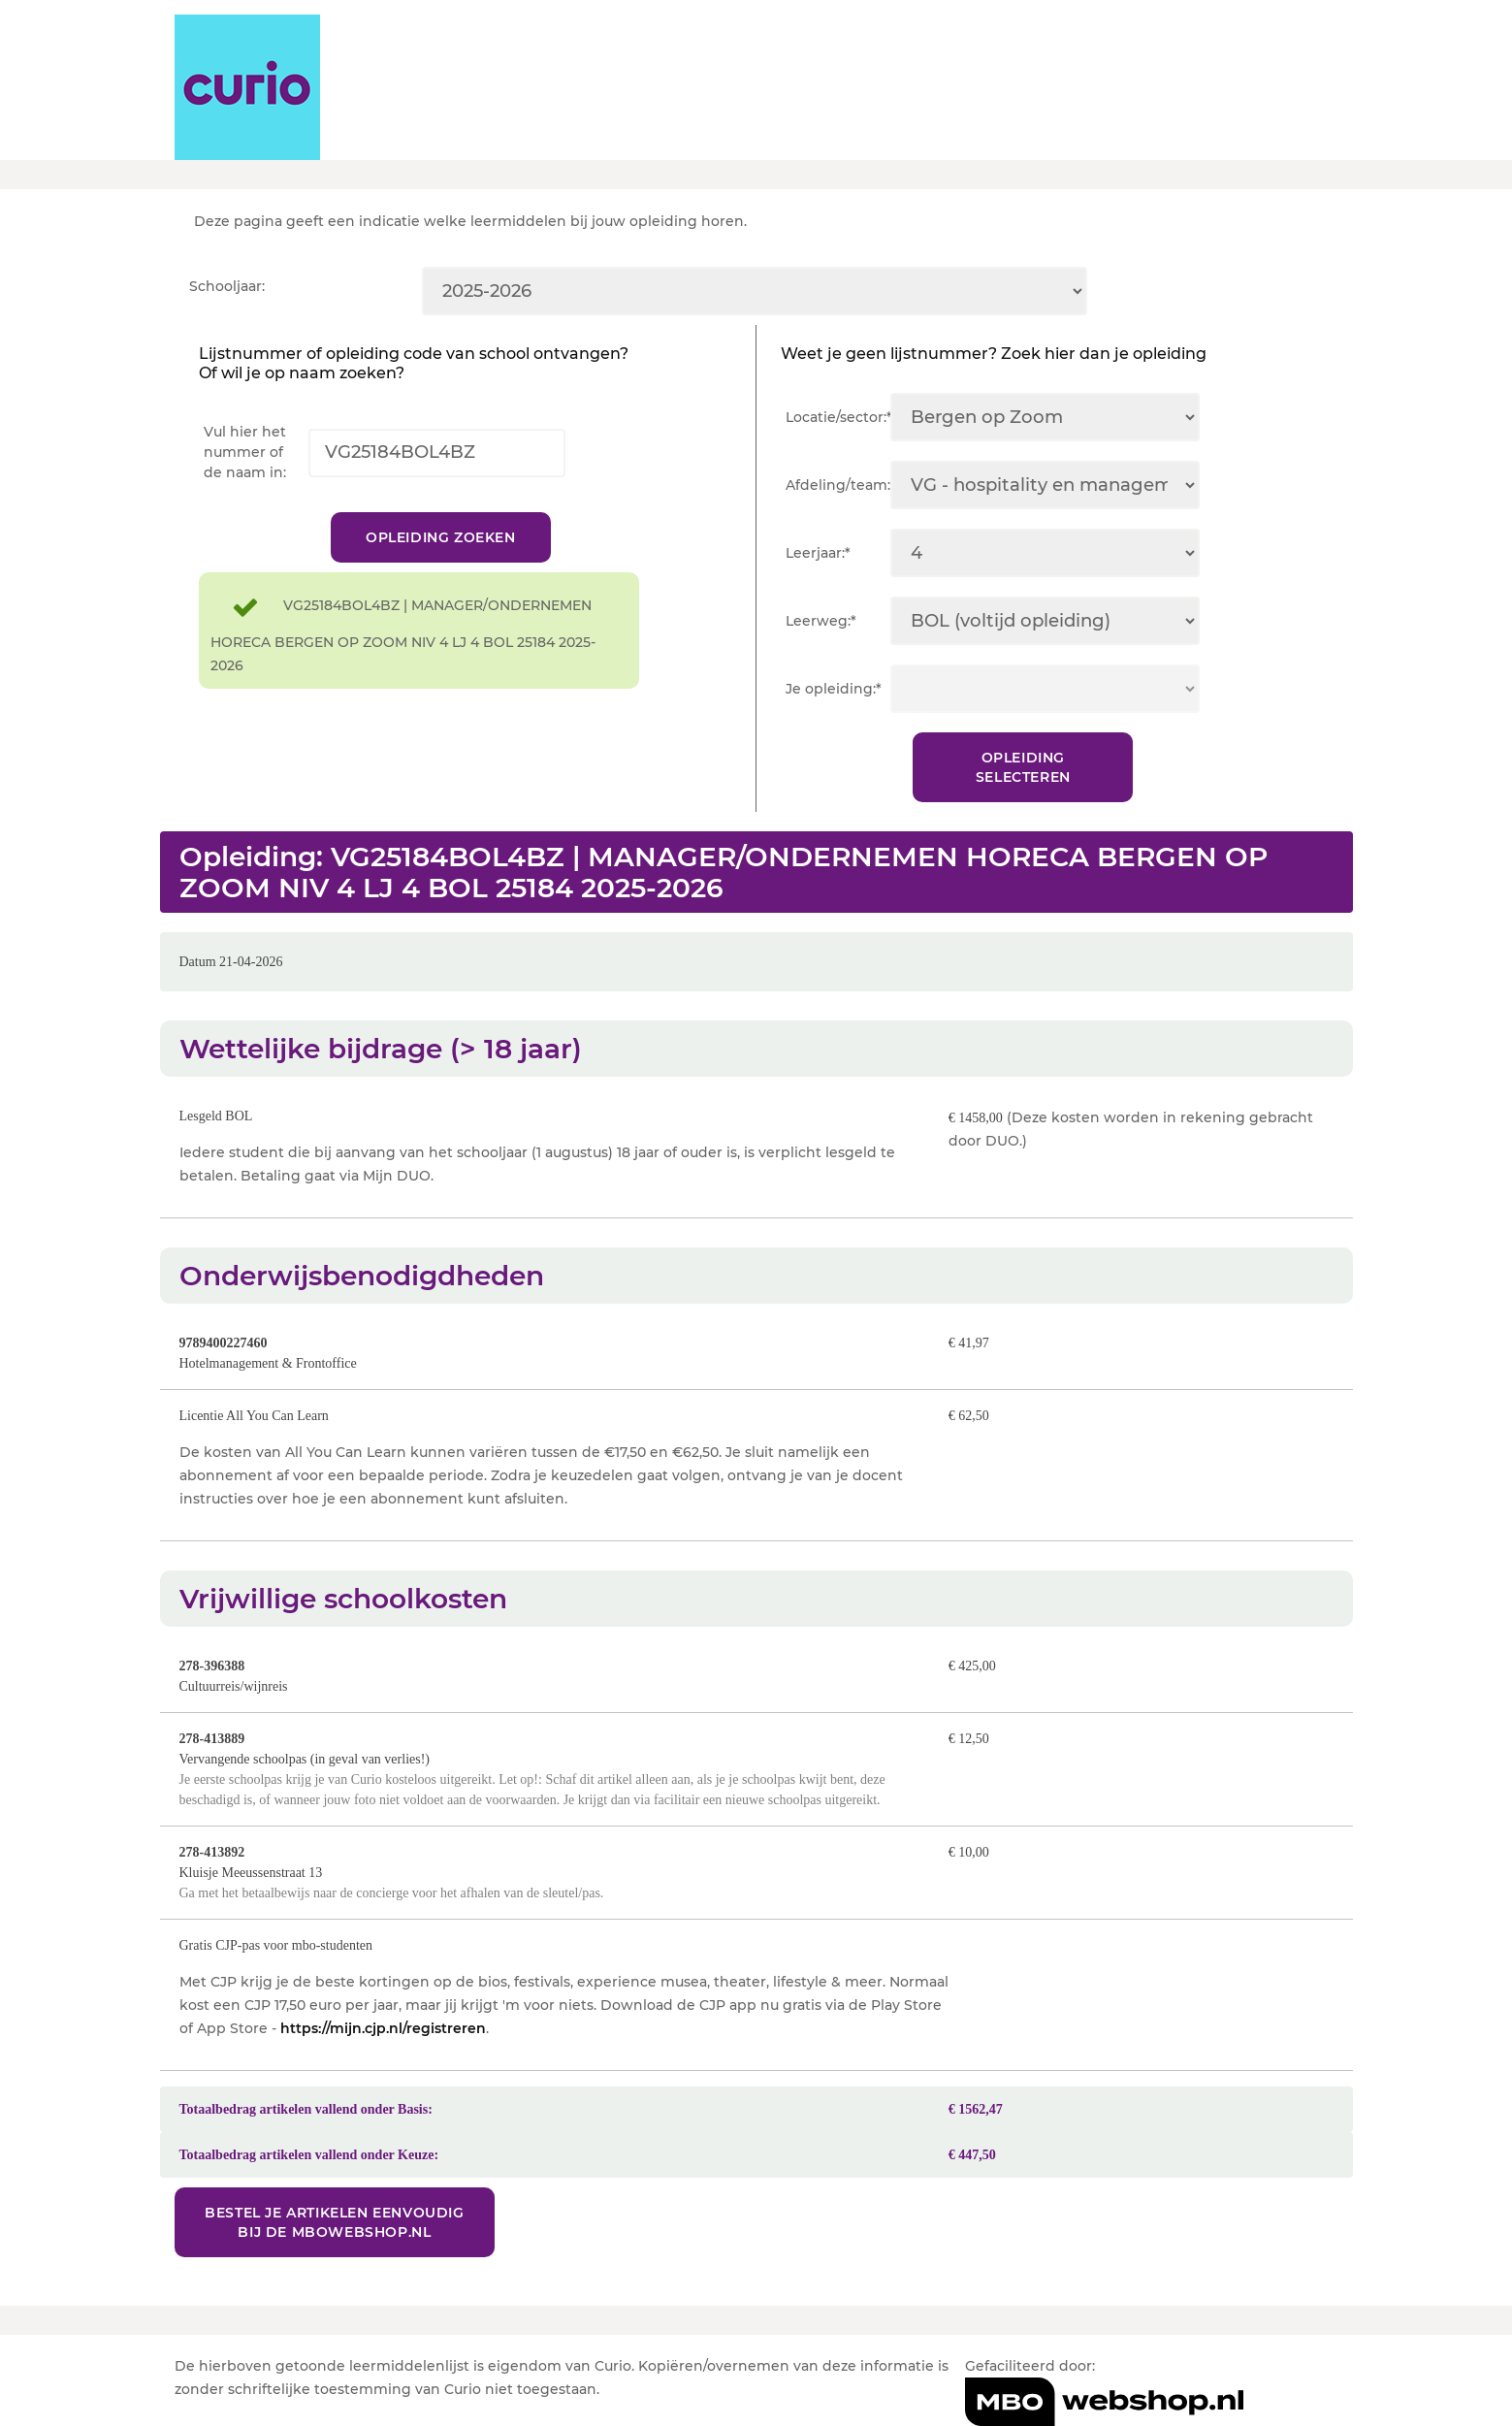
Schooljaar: (227, 286)
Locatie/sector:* (838, 417)
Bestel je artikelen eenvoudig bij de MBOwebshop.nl (334, 2222)
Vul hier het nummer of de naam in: (245, 452)
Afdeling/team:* (838, 485)
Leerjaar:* (818, 553)
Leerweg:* (821, 621)
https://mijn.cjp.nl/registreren (383, 2028)
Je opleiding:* (834, 688)
